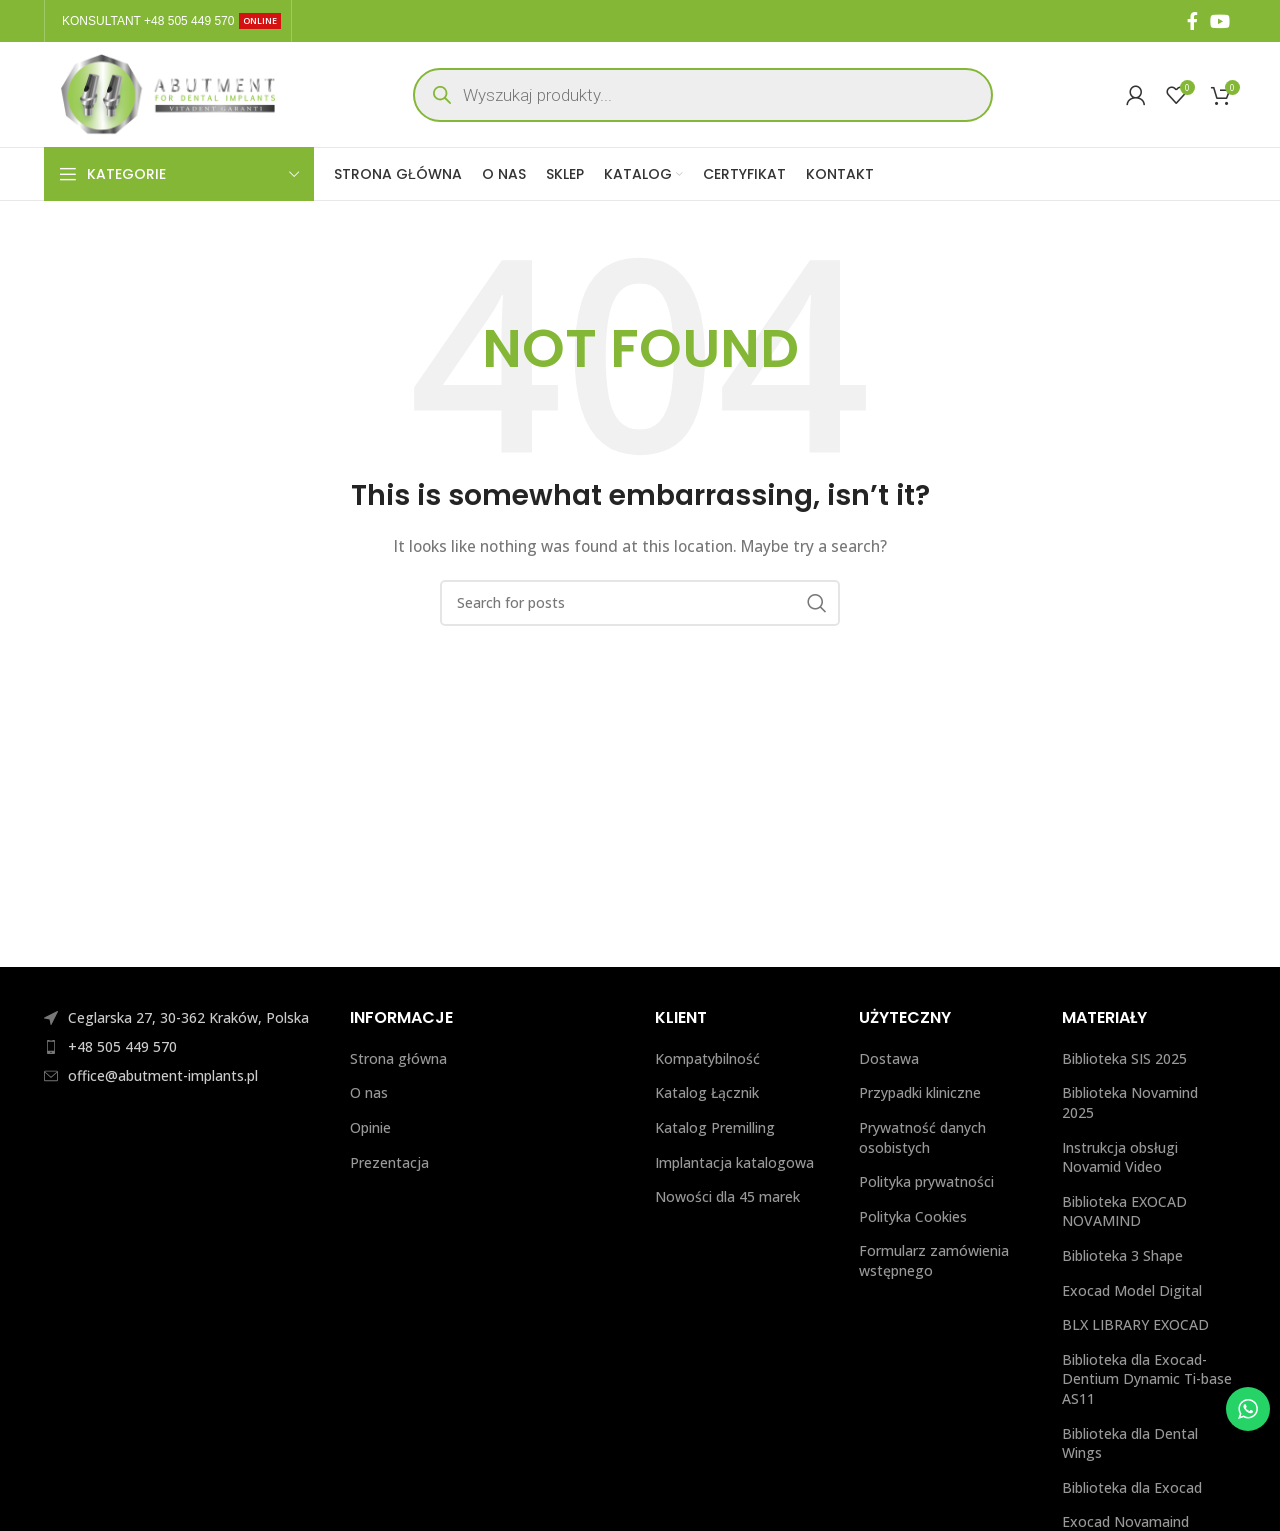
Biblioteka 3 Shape (1122, 1255)
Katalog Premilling (715, 1127)
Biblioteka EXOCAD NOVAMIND (1124, 1211)
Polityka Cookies (915, 1216)
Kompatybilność (707, 1058)
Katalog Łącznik (707, 1092)
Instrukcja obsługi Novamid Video (1120, 1157)
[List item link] (182, 1047)
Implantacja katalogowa (736, 1162)
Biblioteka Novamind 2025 (1130, 1102)
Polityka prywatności (928, 1181)
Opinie (370, 1127)
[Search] (640, 603)
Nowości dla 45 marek (727, 1196)
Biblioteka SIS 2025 (1124, 1058)
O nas (369, 1092)
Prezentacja (389, 1162)
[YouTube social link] (1220, 21)
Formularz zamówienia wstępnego (934, 1260)
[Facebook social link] (1192, 21)
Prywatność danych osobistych (922, 1137)
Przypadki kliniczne (920, 1092)
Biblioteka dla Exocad (1132, 1487)
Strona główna (398, 1058)
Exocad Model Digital (1132, 1290)
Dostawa (889, 1058)
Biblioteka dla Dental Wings (1130, 1443)
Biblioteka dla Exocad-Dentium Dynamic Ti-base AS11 (1147, 1379)
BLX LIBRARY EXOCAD (1135, 1324)
